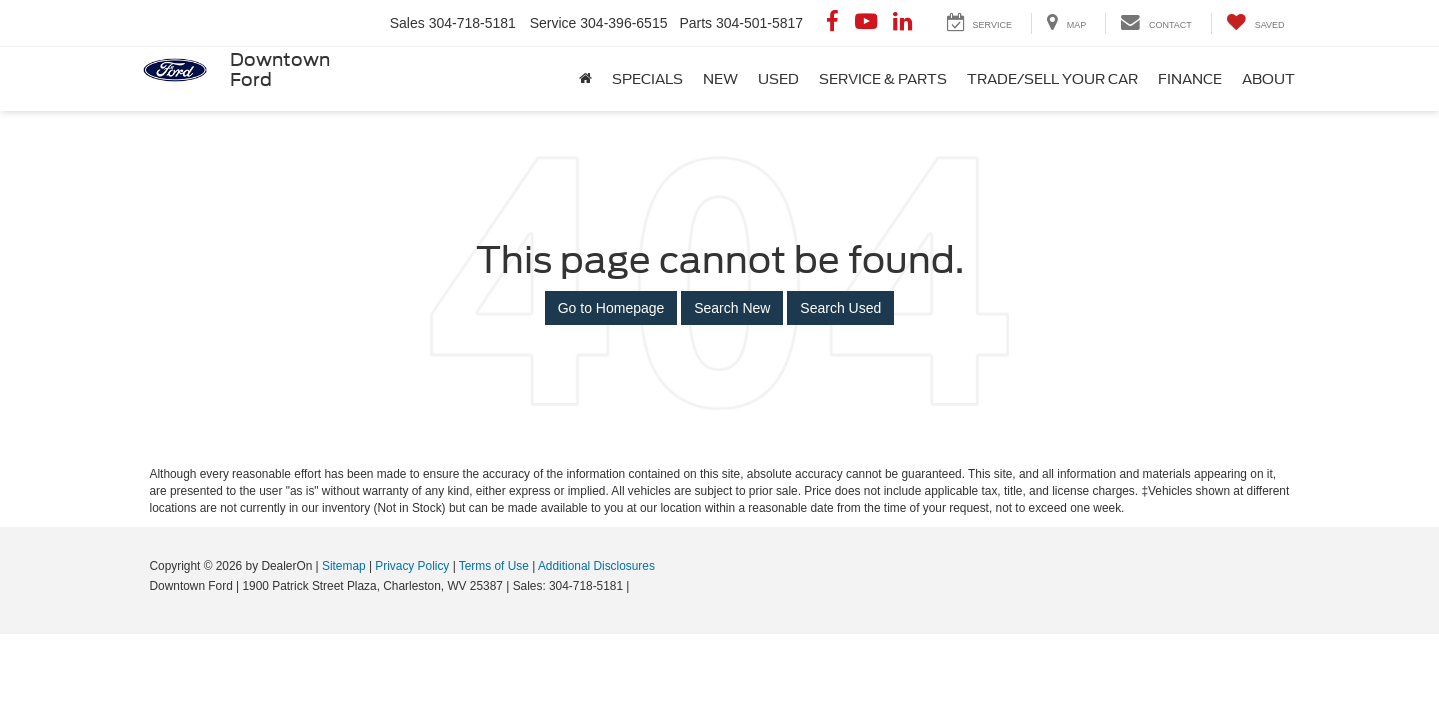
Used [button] (778, 79)
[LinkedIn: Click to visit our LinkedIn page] (902, 23)
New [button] (720, 79)
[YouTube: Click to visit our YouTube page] (866, 23)
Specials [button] (647, 79)
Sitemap (344, 566)
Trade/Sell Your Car (1052, 79)
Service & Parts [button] (883, 79)
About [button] (1268, 79)
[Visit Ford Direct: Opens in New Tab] (638, 586)
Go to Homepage (611, 308)
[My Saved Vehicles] (1255, 23)
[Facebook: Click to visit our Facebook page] (832, 23)
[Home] (585, 79)
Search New (732, 308)
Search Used (840, 308)
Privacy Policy (412, 566)
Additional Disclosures (596, 566)
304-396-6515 (623, 23)
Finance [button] (1190, 79)
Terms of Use (494, 566)
